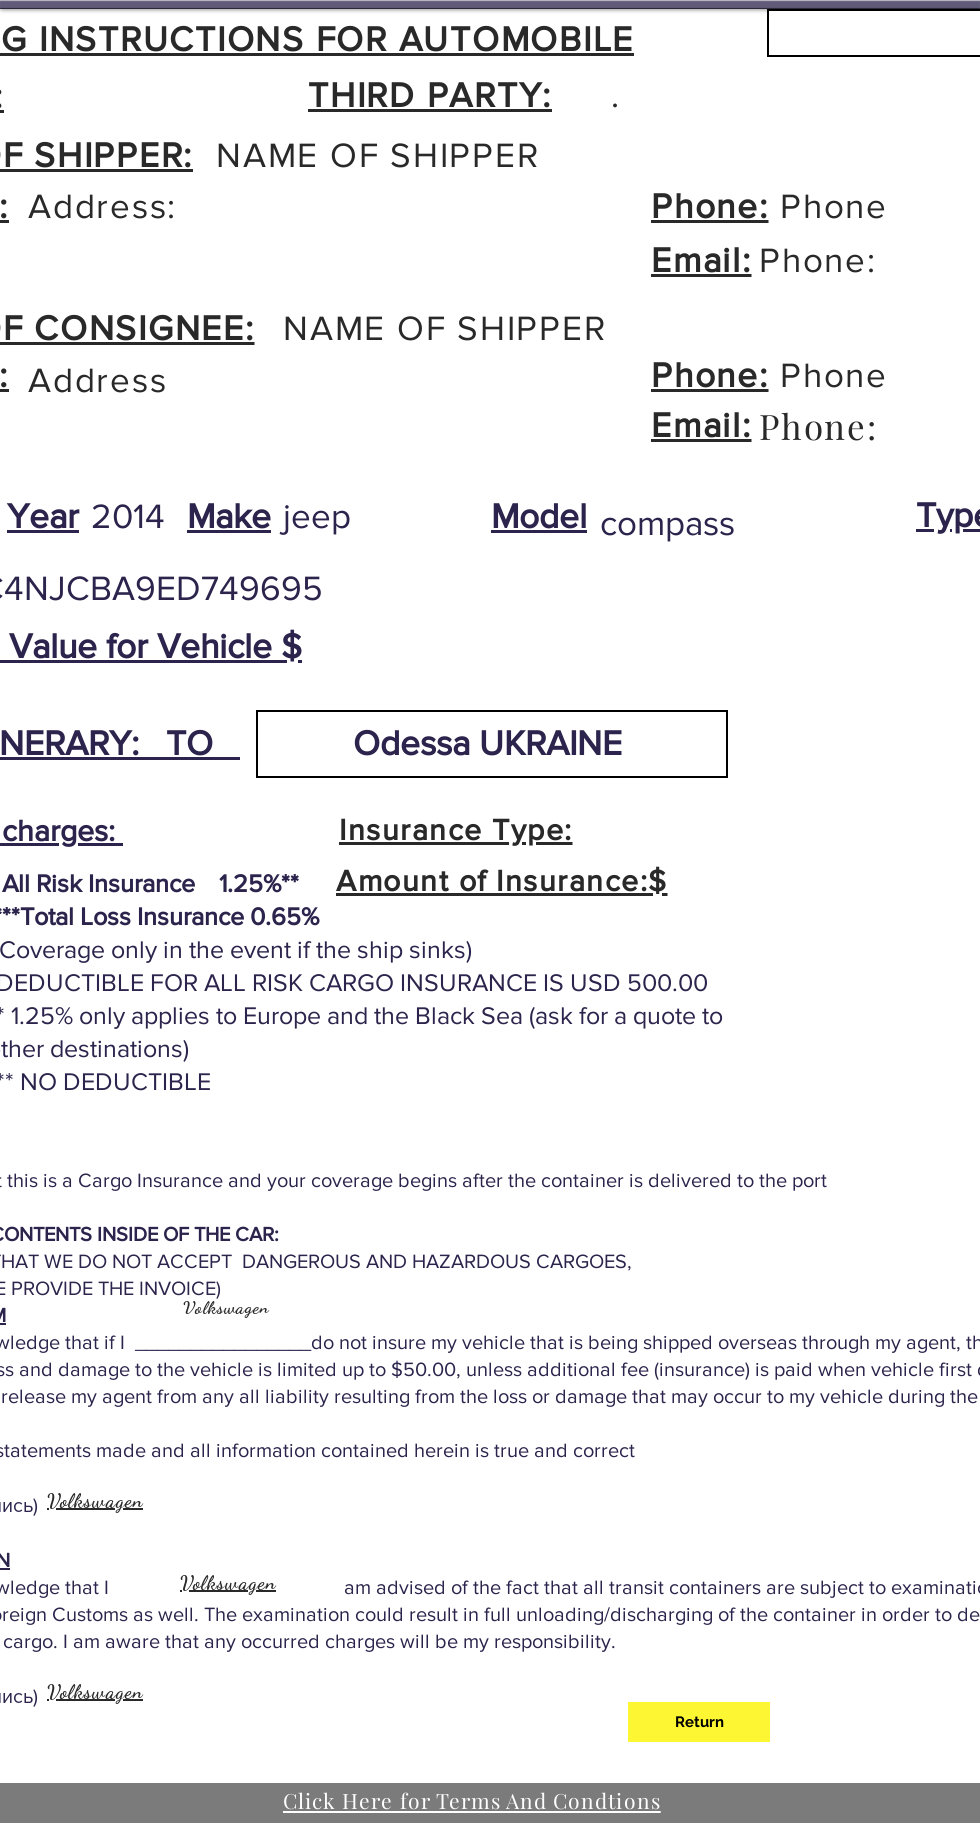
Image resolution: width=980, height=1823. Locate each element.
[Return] (699, 1722)
